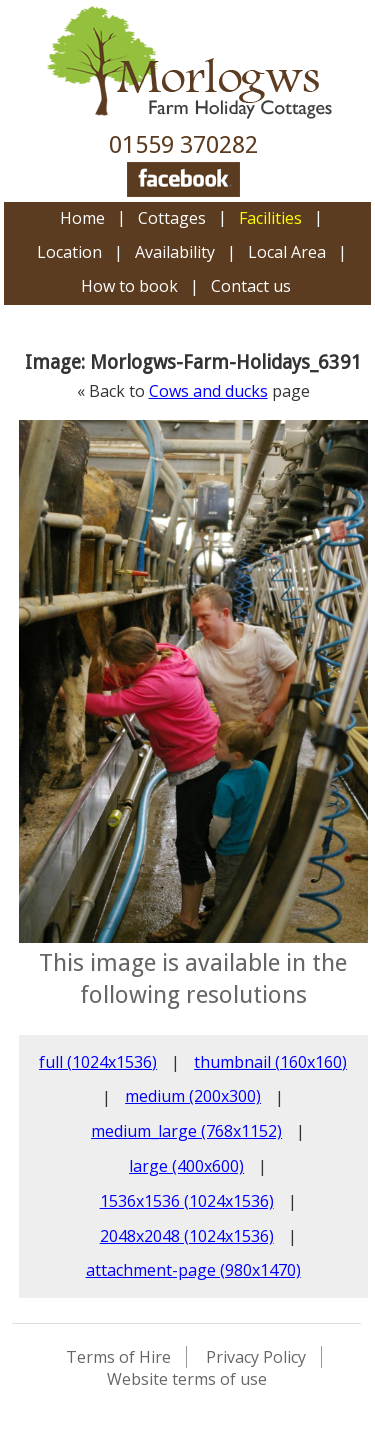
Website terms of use (187, 1379)
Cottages (172, 218)
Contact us (251, 286)
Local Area (287, 252)
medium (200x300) (193, 1096)
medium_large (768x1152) (186, 1131)
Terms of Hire (118, 1357)
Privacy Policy (256, 1357)
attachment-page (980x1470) (193, 1270)
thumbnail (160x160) (270, 1062)
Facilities (270, 218)
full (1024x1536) (98, 1062)
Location (69, 252)
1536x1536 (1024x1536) (187, 1201)
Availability (175, 252)
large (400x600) (186, 1166)
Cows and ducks (208, 391)
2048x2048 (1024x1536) (187, 1236)
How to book (129, 286)
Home (82, 218)
